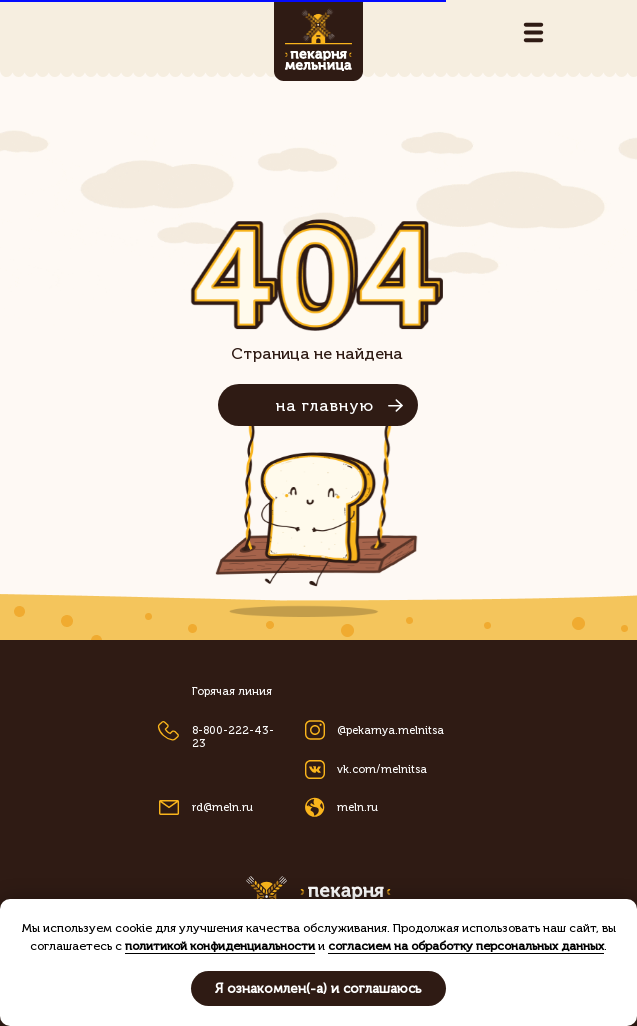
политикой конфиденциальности (220, 946)
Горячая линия (232, 691)
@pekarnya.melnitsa (390, 730)
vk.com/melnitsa (382, 769)
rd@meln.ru (222, 807)
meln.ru (357, 807)
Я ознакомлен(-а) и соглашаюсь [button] (318, 988)
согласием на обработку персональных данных (466, 946)
